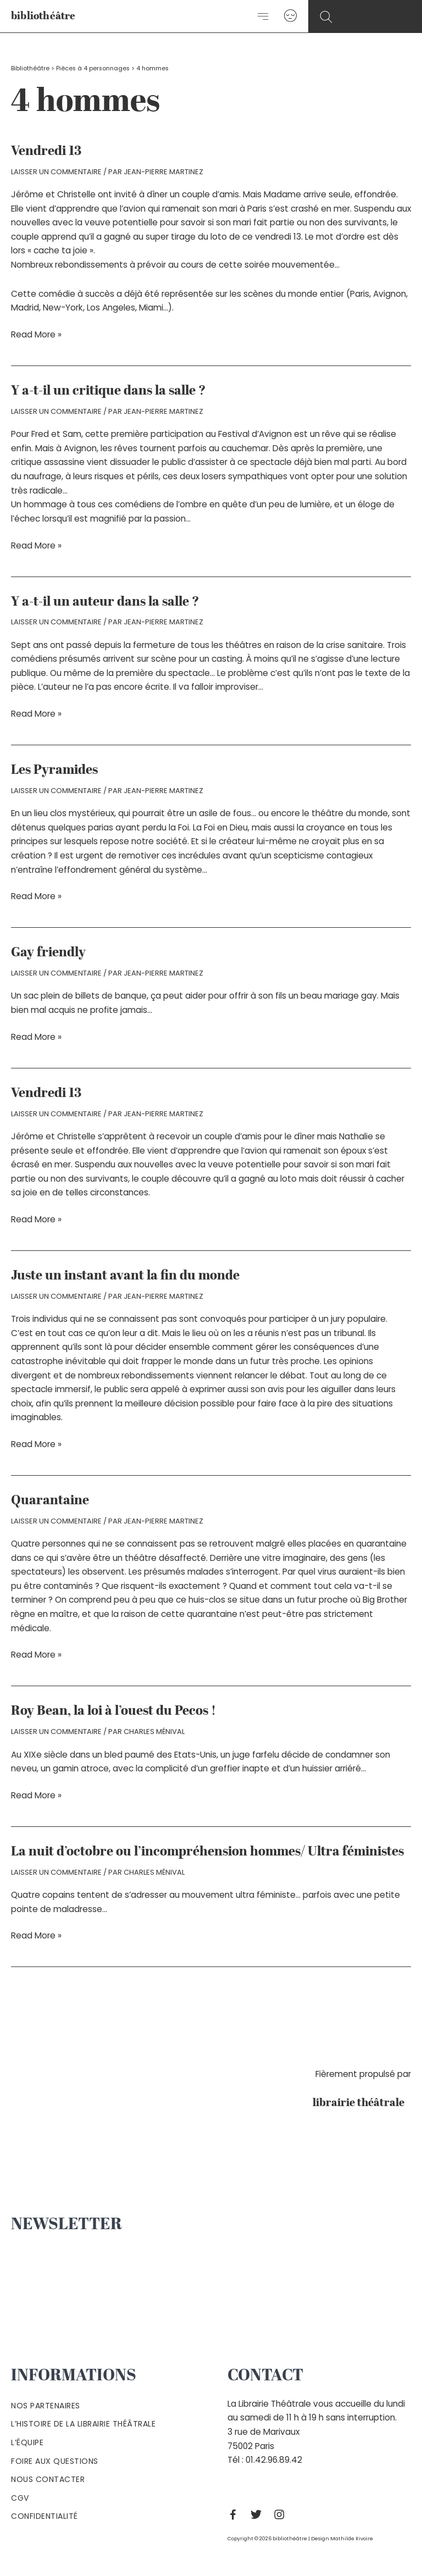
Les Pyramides (54, 770)
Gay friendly (48, 953)
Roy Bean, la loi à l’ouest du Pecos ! (113, 1711)
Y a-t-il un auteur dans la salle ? (105, 602)
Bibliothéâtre (30, 68)
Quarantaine (50, 1501)
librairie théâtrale (362, 2103)
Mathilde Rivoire (351, 2538)
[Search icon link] (326, 17)
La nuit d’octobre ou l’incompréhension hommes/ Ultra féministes (207, 1852)
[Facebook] (235, 2514)
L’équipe (27, 2442)
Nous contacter (48, 2479)
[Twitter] (259, 2514)
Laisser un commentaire (56, 172)
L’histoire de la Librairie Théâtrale (83, 2423)
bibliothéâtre (43, 17)
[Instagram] (282, 2514)
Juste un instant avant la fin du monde (125, 1276)
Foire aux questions (54, 2461)
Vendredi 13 (46, 151)
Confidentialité (44, 2516)
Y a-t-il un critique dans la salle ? (108, 391)
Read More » (36, 335)
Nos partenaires (45, 2405)
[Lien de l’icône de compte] (290, 16)
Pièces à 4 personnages (93, 68)
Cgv (20, 2497)
